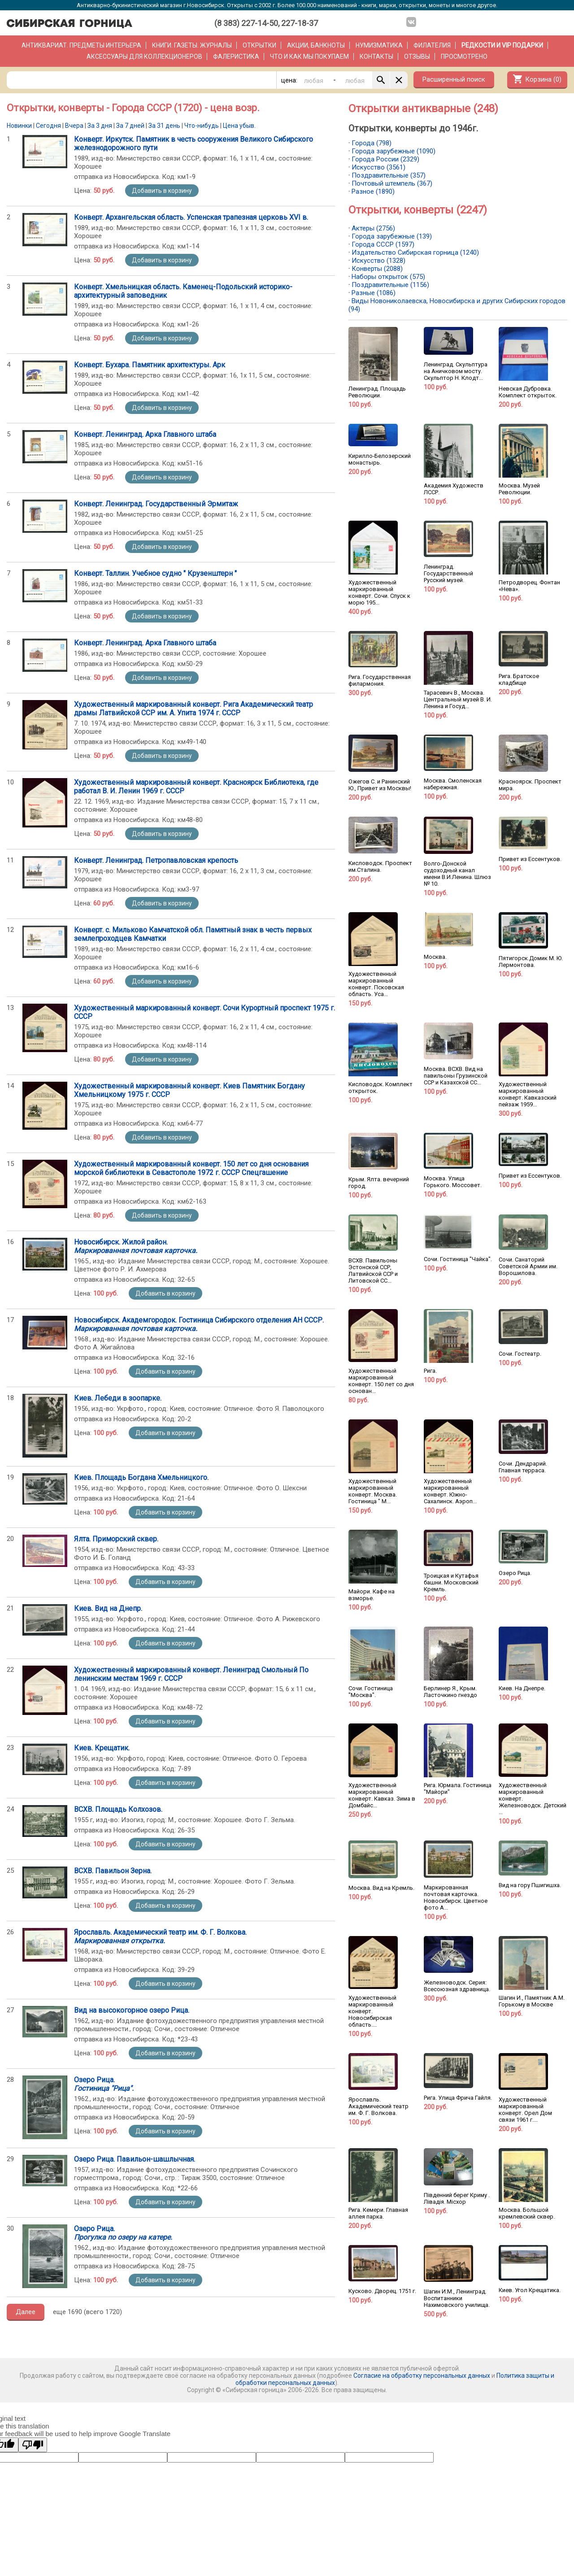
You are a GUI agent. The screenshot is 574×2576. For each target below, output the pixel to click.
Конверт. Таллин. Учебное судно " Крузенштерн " (155, 573)
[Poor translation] (32, 2444)
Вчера (74, 125)
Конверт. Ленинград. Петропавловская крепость (156, 860)
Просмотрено (464, 56)
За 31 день (164, 125)
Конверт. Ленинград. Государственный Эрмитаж (156, 504)
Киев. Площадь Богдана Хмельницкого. (141, 1477)
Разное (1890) (373, 191)
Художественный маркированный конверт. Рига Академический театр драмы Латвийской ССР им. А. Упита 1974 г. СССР (193, 708)
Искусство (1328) (378, 261)
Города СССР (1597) (383, 244)
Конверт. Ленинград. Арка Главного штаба (145, 434)
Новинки (19, 125)
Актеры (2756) (373, 228)
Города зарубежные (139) (392, 236)
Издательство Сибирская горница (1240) (415, 252)
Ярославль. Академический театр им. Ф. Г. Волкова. (160, 1936)
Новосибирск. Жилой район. (135, 1246)
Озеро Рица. (104, 2084)
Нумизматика (379, 45)
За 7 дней (130, 125)
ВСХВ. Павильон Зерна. (113, 1871)
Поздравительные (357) (389, 175)
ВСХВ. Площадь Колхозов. (118, 1809)
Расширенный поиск (453, 79)
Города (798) (371, 143)
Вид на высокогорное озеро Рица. (131, 2010)
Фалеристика (236, 56)
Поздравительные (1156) (390, 285)
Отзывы (417, 56)
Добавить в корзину (162, 190)
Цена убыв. (239, 125)
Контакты (376, 56)
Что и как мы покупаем (309, 56)
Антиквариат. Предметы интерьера (81, 45)
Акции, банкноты (316, 45)
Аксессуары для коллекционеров (144, 56)
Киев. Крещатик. (102, 1748)
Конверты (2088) (377, 269)
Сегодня (48, 125)
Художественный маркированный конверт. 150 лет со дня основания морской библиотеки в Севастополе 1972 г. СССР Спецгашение (191, 1168)
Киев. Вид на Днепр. (108, 1608)
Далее (25, 2312)
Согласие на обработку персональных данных (421, 2375)
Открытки (259, 45)
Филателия (432, 45)
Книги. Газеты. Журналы (192, 45)
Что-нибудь (201, 125)
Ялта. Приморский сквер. (116, 1539)
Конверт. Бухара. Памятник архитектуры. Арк (149, 365)
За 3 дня (99, 125)
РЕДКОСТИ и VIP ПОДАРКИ (502, 45)
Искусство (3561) (378, 167)
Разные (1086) (374, 293)
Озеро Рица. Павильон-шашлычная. (134, 2159)
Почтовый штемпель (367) (392, 183)
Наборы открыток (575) (388, 277)
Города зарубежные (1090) (393, 151)
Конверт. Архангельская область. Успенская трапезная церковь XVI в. (191, 217)
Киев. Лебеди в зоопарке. (117, 1398)
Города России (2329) (385, 159)
